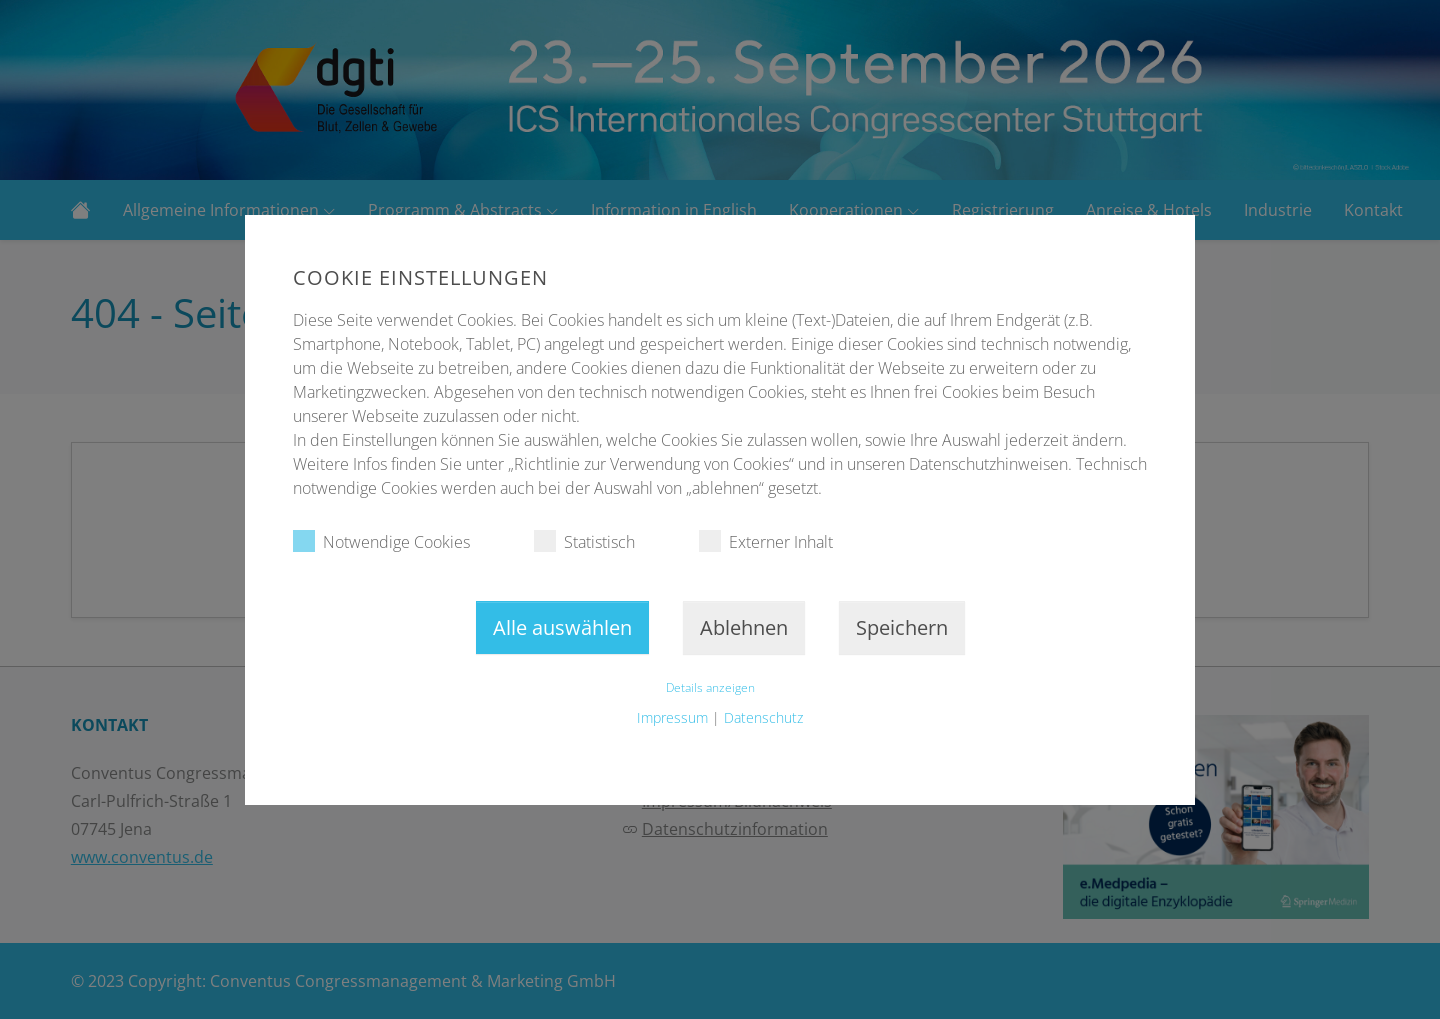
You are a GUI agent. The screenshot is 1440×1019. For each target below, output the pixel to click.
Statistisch (584, 541)
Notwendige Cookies (381, 541)
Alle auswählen (562, 627)
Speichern (902, 627)
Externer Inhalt (766, 541)
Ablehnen (744, 627)
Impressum (672, 717)
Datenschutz (763, 717)
